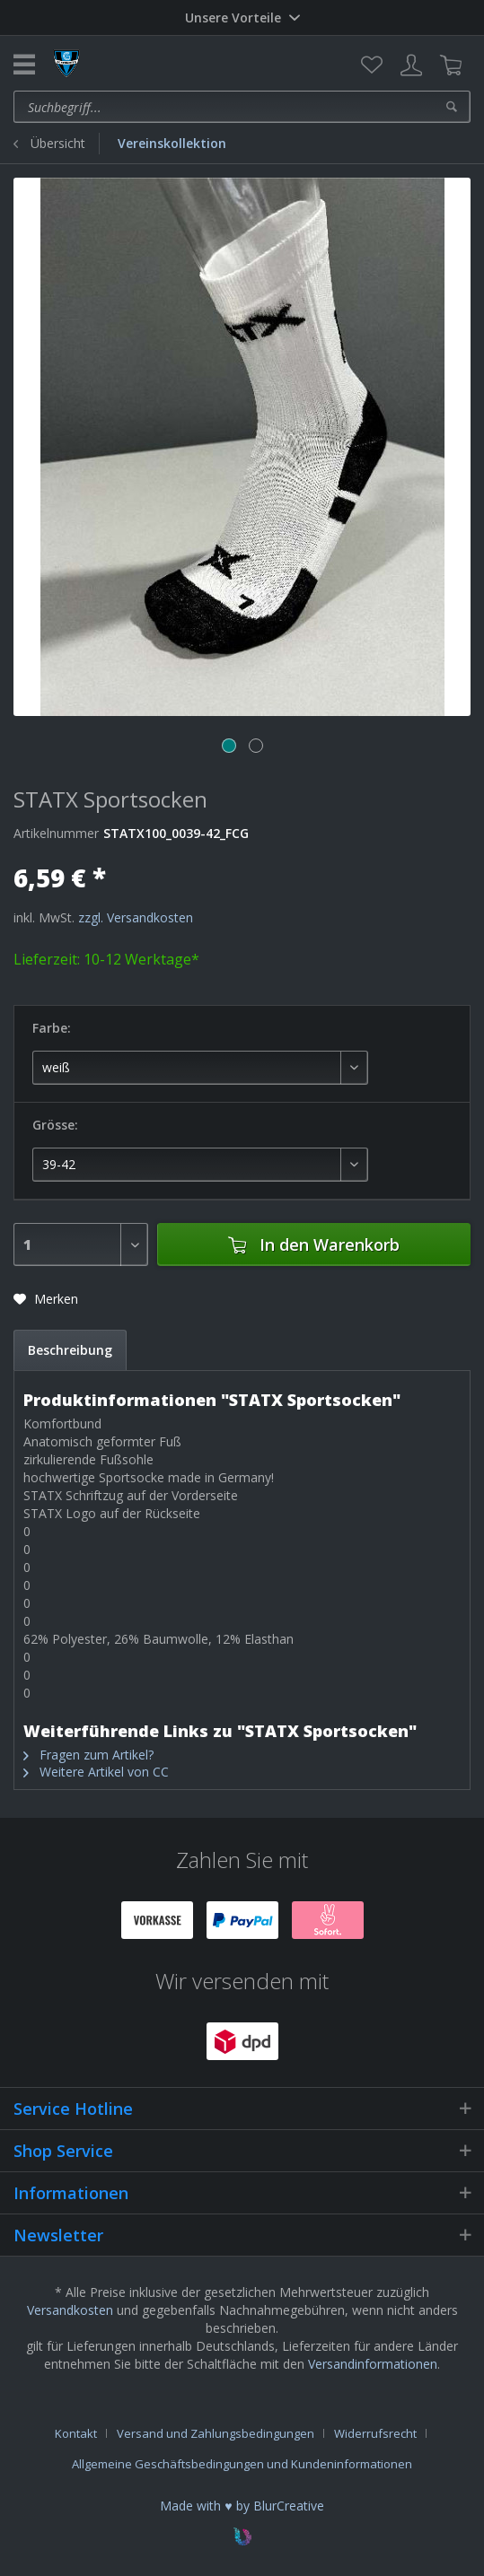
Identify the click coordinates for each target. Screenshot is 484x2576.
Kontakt (76, 2433)
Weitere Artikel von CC (96, 1771)
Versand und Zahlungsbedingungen (215, 2433)
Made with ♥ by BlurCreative (241, 2505)
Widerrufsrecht (375, 2433)
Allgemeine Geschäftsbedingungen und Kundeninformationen (242, 2464)
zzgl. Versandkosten (135, 917)
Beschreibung (70, 1349)
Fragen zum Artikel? (88, 1754)
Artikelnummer (56, 833)
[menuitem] (372, 65)
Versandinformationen (372, 2363)
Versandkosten (70, 2309)
